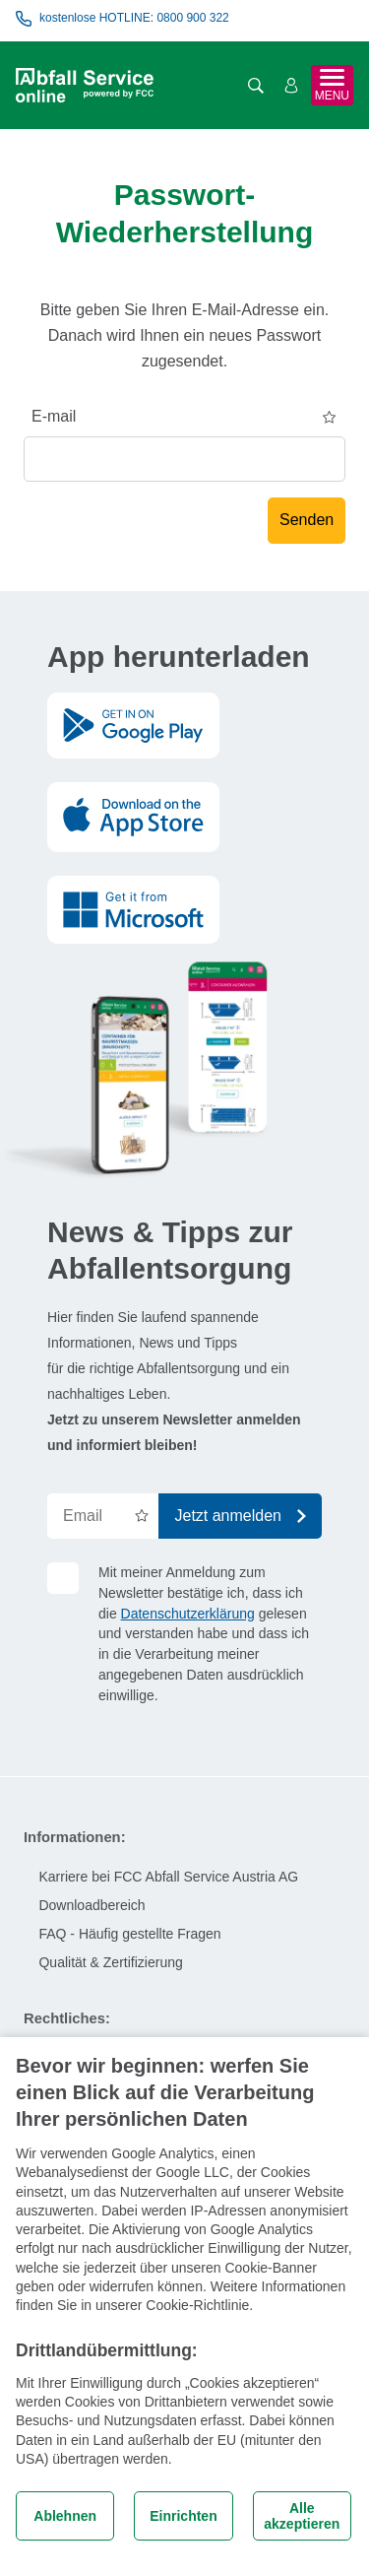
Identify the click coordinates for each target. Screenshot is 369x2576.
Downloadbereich (91, 1905)
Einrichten (183, 2516)
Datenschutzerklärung (188, 1613)
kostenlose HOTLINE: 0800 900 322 (122, 19)
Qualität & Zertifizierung (110, 1962)
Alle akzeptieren (301, 2516)
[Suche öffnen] (256, 85)
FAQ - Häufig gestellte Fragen (129, 1934)
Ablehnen (64, 2516)
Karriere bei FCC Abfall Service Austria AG (168, 1876)
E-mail (53, 416)
